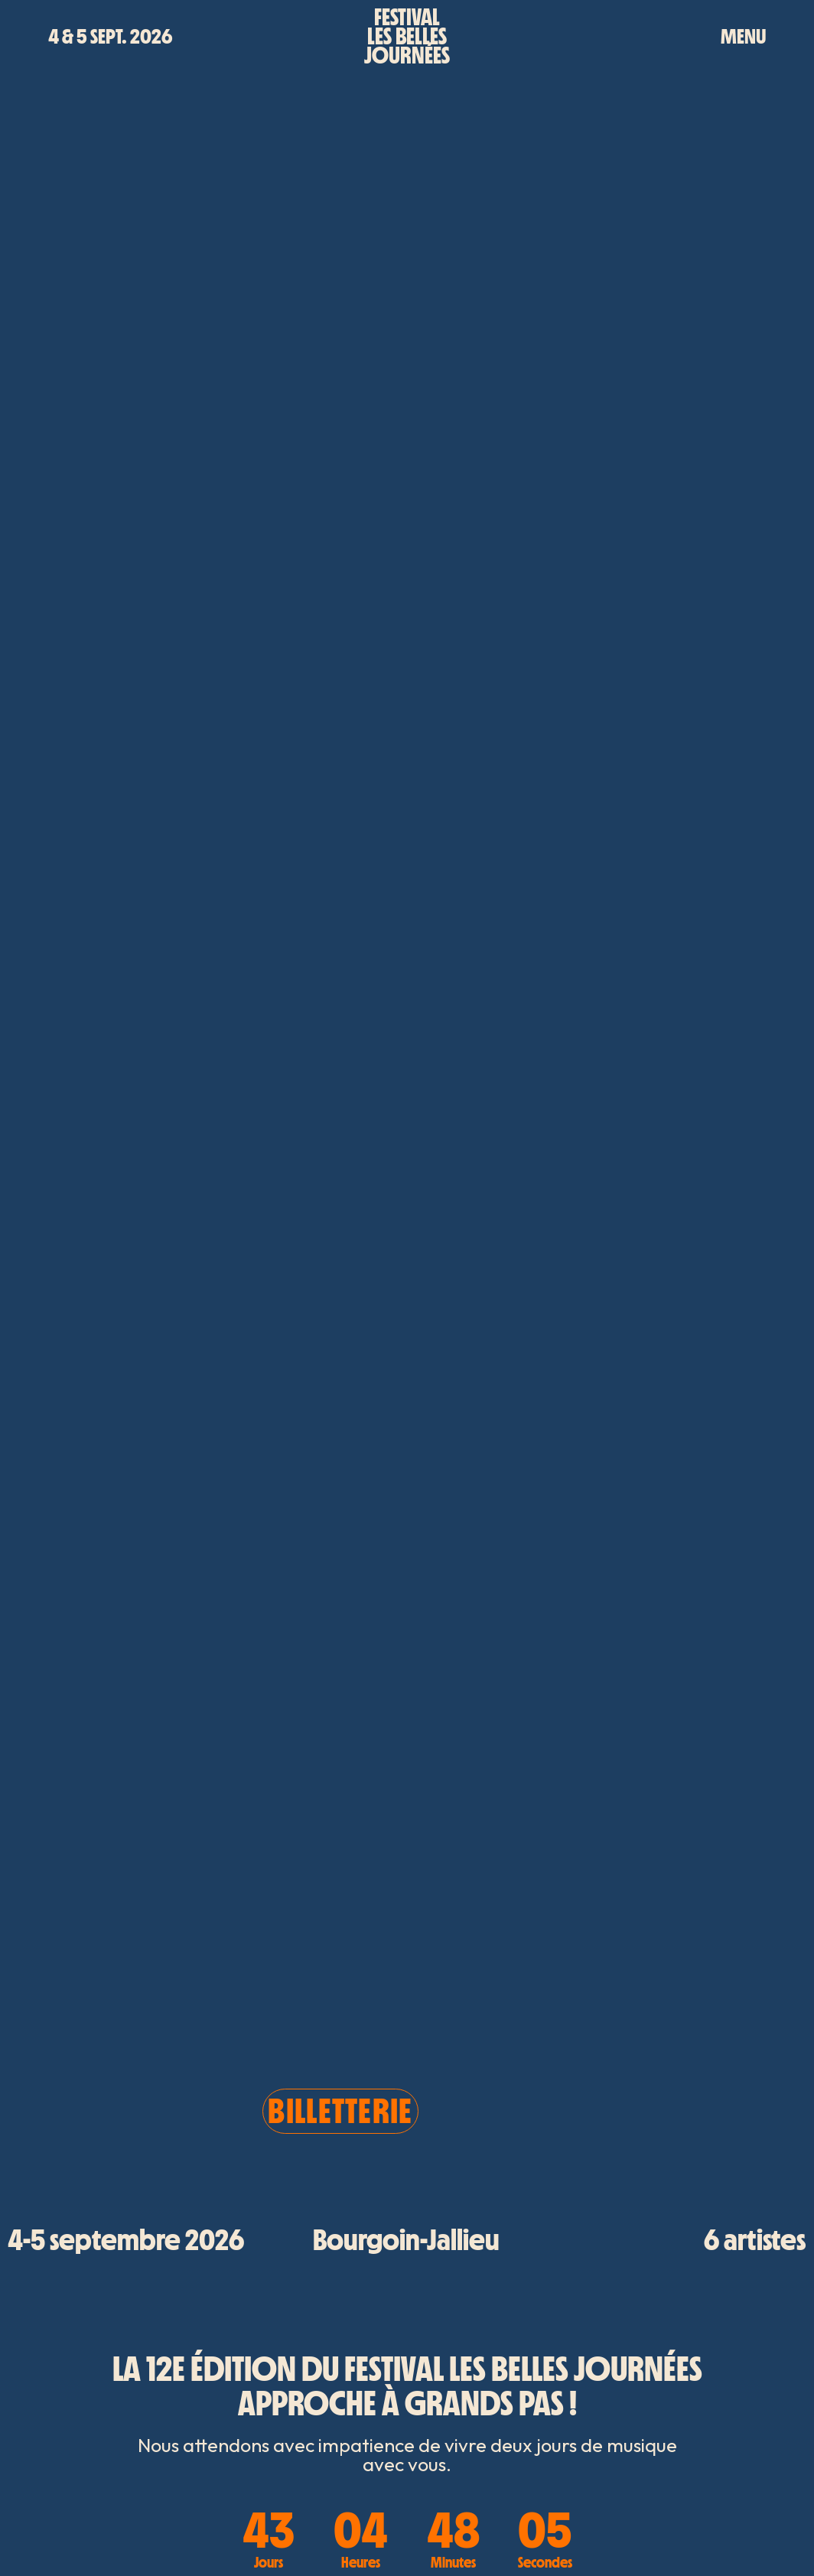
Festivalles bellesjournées (407, 36)
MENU (743, 36)
